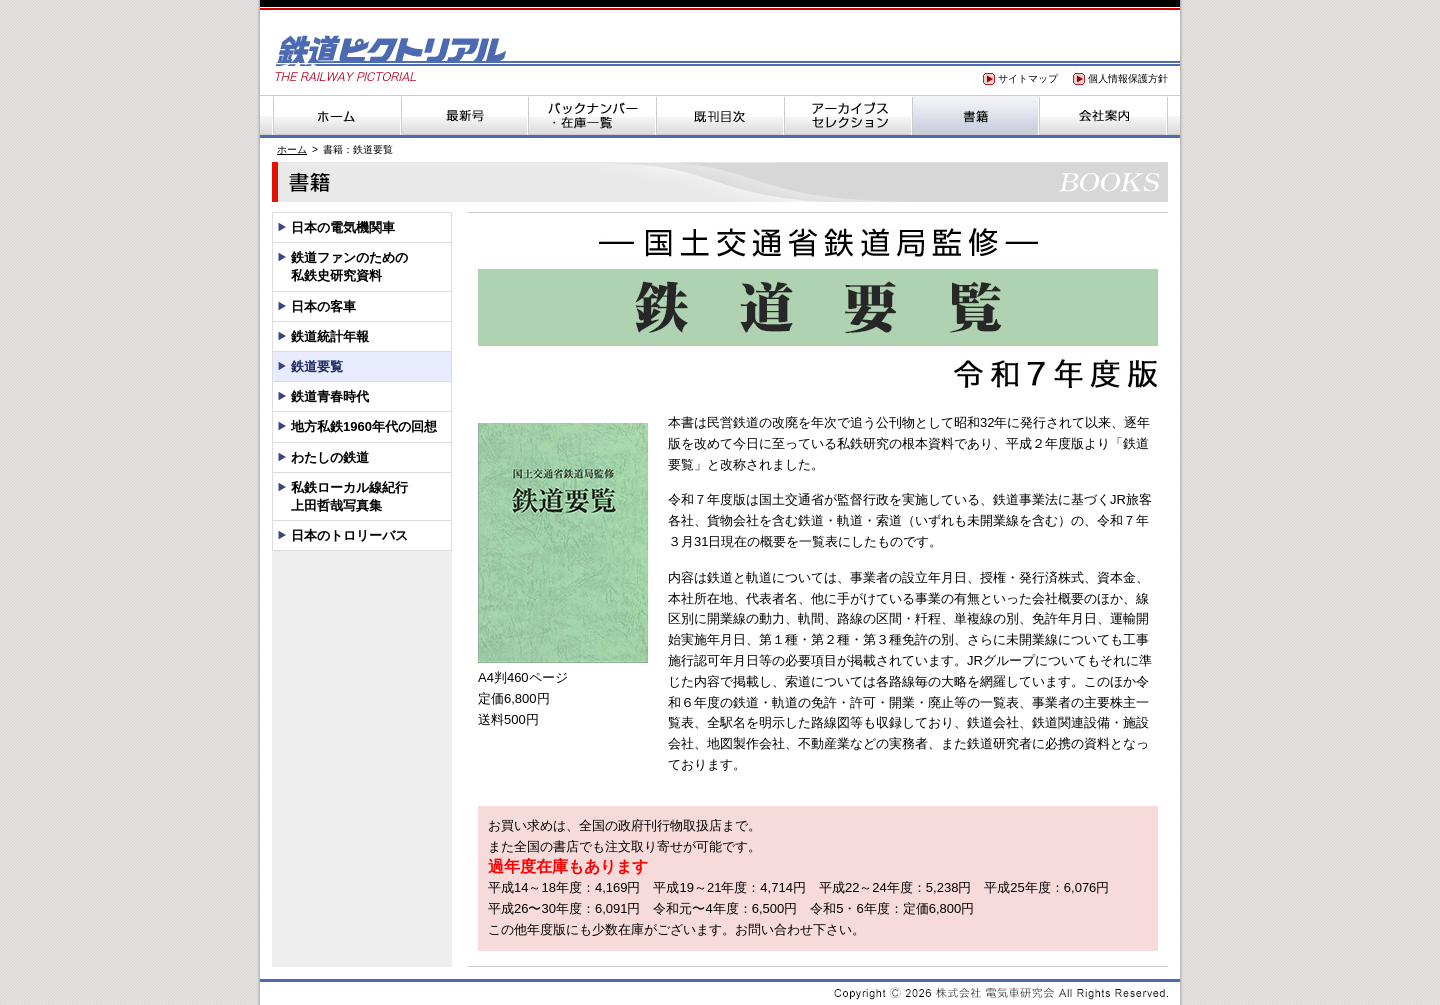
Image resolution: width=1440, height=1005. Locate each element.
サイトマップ (1028, 78)
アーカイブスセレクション (848, 115)
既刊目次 (720, 115)
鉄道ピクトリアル (390, 56)
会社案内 (1104, 115)
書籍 (976, 115)
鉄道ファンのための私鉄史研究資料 (349, 266)
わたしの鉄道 (330, 457)
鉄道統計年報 (330, 336)
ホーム (336, 115)
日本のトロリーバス (349, 535)
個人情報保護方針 (1128, 78)
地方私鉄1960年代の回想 (364, 426)
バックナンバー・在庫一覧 (592, 115)
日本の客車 (323, 306)
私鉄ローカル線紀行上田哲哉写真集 (349, 496)
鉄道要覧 (317, 366)
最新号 (464, 115)
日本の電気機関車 (343, 227)
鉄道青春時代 (330, 396)
